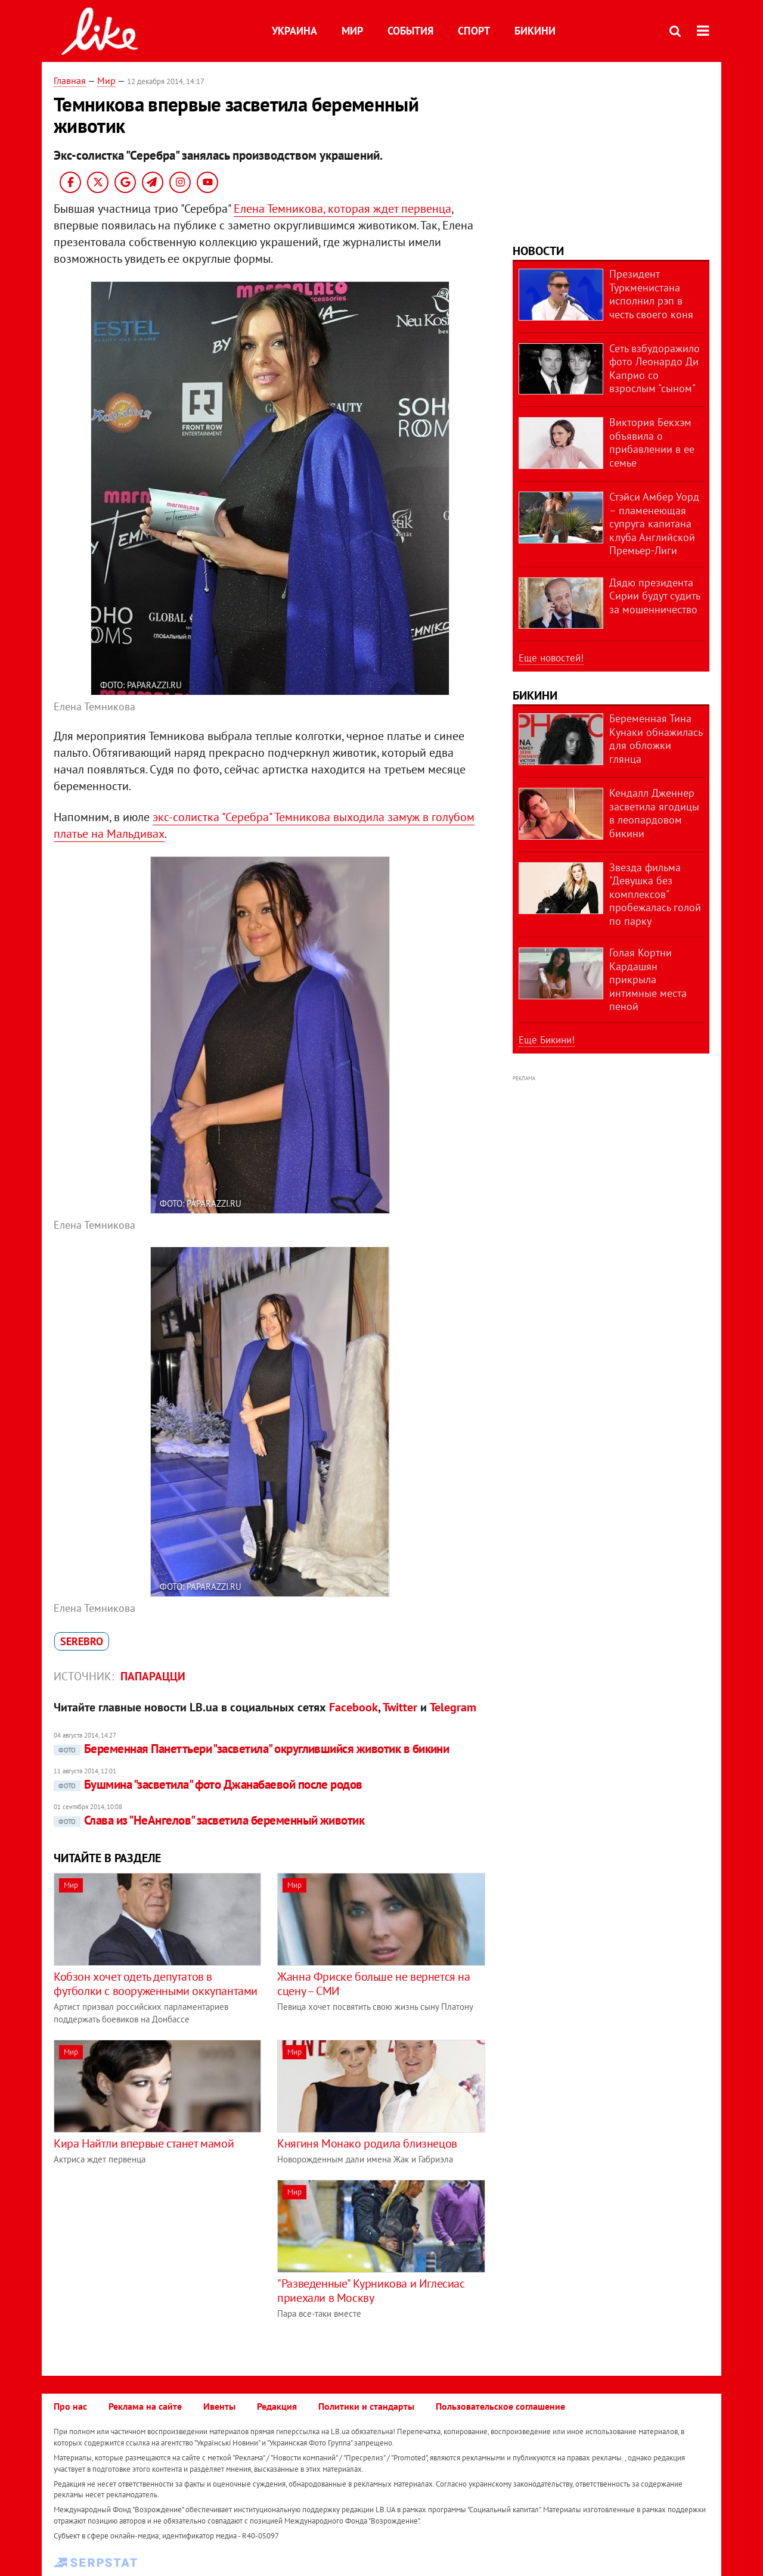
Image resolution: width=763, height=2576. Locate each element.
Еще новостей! (551, 657)
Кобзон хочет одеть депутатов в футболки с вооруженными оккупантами (156, 1984)
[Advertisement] (154, 2263)
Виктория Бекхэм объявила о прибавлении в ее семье (651, 442)
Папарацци (152, 1676)
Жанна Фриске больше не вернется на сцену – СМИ (373, 1984)
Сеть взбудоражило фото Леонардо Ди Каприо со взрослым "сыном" (654, 368)
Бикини (535, 31)
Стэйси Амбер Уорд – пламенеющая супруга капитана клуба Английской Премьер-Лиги (654, 523)
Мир (352, 31)
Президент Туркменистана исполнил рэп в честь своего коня (651, 294)
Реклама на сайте (145, 2406)
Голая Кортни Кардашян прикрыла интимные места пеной (648, 979)
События (410, 31)
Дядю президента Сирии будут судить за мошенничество (654, 596)
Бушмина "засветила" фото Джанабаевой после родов (208, 1784)
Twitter (400, 1707)
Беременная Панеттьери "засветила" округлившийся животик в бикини (251, 1749)
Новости (538, 251)
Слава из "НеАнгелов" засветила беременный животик (209, 1820)
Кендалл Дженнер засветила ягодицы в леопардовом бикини (654, 813)
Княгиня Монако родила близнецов (367, 2143)
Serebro (81, 1641)
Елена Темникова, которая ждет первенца (342, 208)
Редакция (277, 2406)
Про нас (70, 2406)
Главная (70, 80)
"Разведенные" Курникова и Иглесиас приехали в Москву (370, 2290)
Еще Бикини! (547, 1039)
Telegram (453, 1707)
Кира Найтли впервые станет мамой (144, 2143)
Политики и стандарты (366, 2406)
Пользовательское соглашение (500, 2406)
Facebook (353, 1707)
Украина (294, 31)
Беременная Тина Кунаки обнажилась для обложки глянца (655, 738)
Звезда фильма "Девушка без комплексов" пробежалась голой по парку (655, 894)
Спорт (474, 31)
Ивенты (219, 2406)
